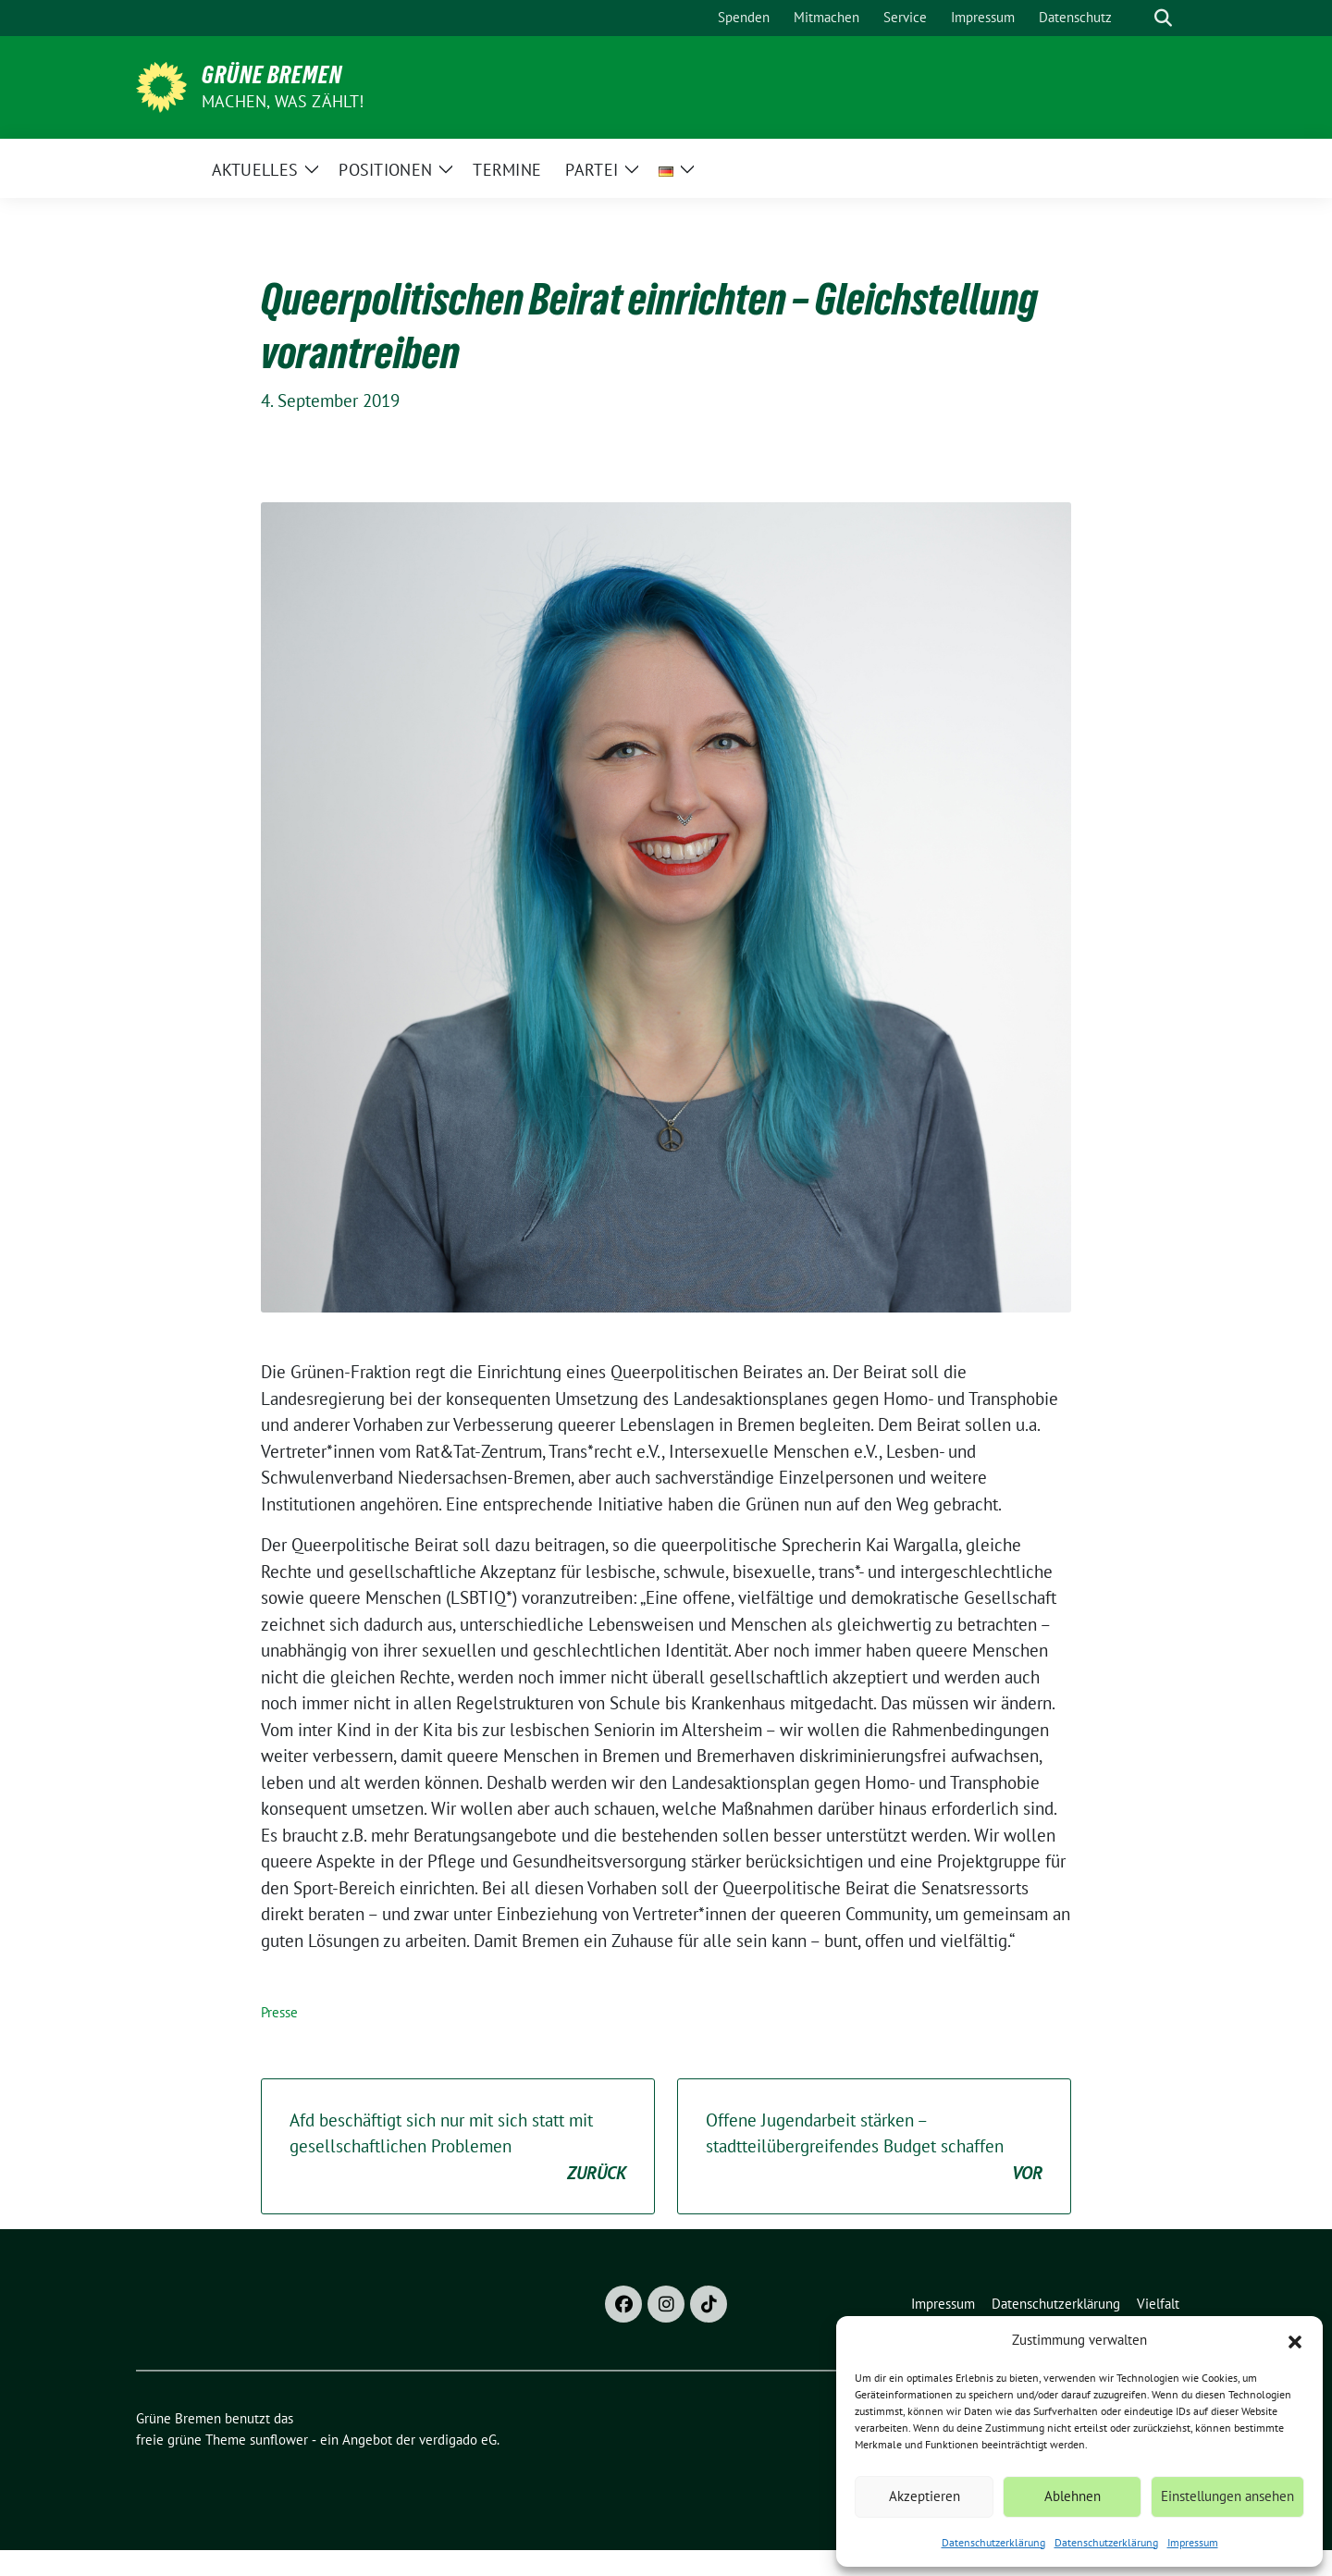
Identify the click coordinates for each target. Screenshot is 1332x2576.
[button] (1295, 2340)
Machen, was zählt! (283, 101)
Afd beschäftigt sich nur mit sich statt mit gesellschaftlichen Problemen (458, 2148)
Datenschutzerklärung (993, 2542)
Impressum (1192, 2542)
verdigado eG (458, 2439)
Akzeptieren (924, 2496)
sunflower (279, 2439)
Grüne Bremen (272, 75)
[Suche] (1136, 18)
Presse (279, 2012)
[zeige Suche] (1163, 18)
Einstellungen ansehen (1227, 2496)
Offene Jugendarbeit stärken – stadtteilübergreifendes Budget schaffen (874, 2148)
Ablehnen (1072, 2496)
